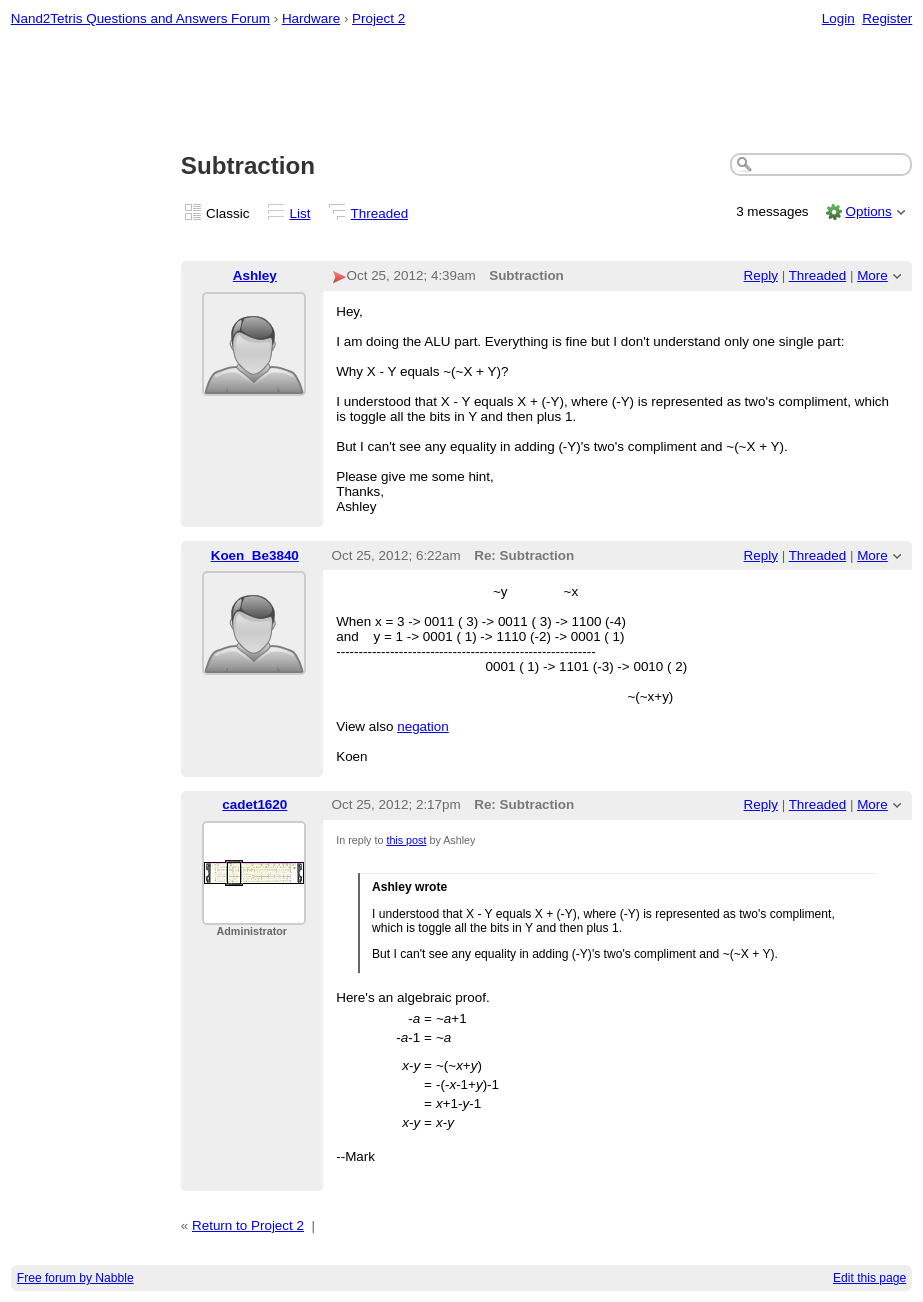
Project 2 (378, 18)
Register (887, 18)
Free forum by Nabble (75, 1278)
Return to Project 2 (248, 1225)
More (872, 275)
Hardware (311, 18)
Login (838, 18)
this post (406, 840)
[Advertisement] (462, 91)
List (300, 213)
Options (868, 211)
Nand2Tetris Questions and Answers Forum (140, 18)
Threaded (380, 213)
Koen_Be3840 (255, 555)
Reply (761, 275)
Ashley (255, 275)
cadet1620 (254, 804)
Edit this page (869, 1278)
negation (423, 726)
